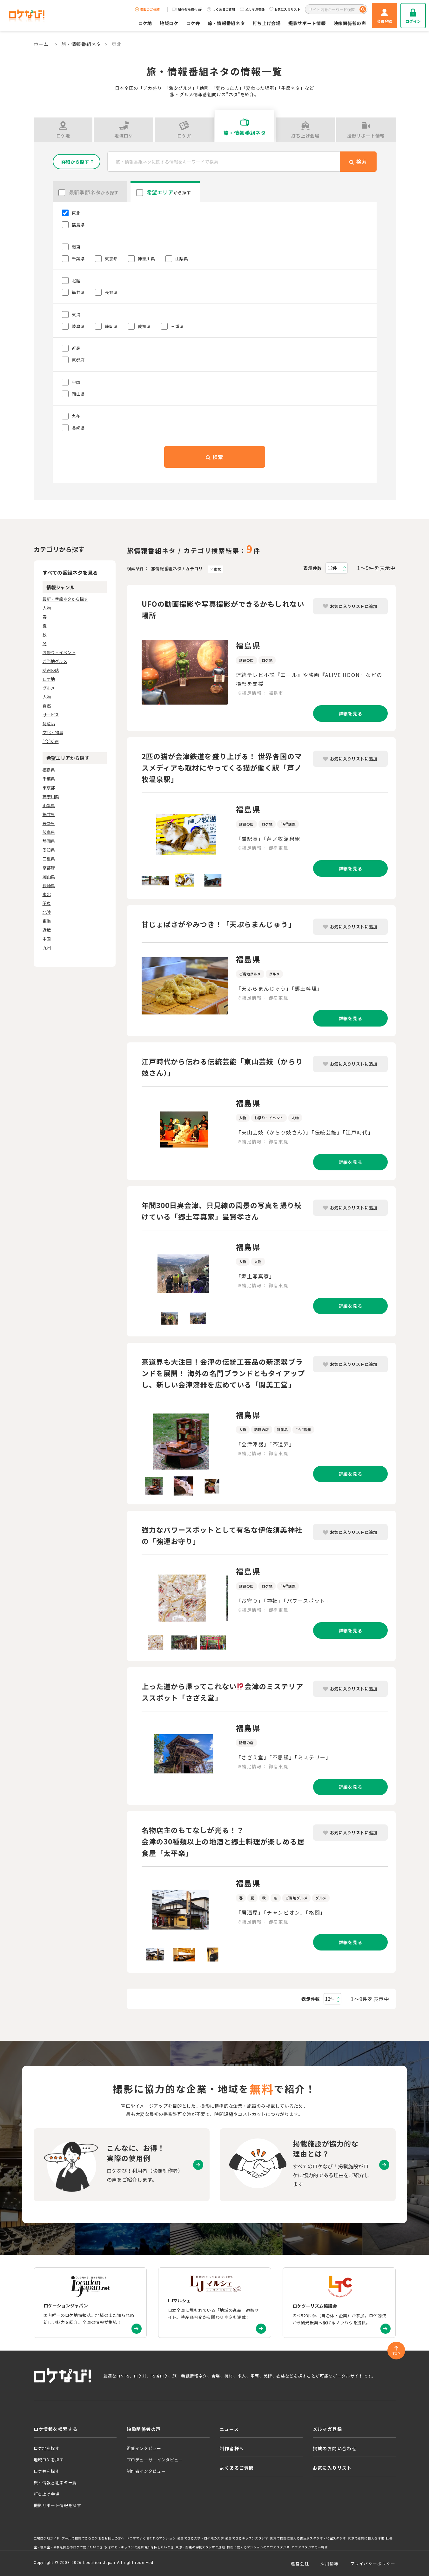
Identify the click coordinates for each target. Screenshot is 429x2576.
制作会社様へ (187, 9)
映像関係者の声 (349, 23)
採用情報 (329, 2563)
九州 (47, 948)
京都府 (49, 868)
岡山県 (49, 876)
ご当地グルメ (55, 661)
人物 (47, 608)
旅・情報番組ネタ (226, 23)
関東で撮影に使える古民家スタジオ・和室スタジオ (308, 2538)
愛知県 (49, 850)
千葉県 (49, 779)
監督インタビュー (144, 2448)
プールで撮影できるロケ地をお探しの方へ (93, 2538)
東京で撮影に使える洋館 (366, 2538)
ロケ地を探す (47, 2448)
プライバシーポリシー (373, 2563)
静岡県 (49, 841)
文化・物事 (53, 732)
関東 (47, 903)
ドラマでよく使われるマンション (151, 2538)
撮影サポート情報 (307, 23)
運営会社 (300, 2563)
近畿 (47, 930)
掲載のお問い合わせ (335, 2448)
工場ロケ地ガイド (47, 2538)
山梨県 (49, 805)
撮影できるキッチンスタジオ (246, 2538)
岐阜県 (49, 832)
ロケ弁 (193, 23)
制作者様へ (232, 2448)
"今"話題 (51, 741)
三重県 (49, 859)
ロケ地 (145, 23)
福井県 (49, 814)
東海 (47, 921)
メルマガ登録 (252, 9)
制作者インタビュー (146, 2471)
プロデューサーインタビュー (155, 2460)
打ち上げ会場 (267, 23)
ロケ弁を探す (47, 2471)
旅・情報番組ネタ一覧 (55, 2482)
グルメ (49, 688)
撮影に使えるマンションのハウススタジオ (258, 2547)
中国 (47, 939)
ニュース (229, 2429)
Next (233, 836)
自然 (47, 706)
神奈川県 (51, 796)
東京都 (49, 788)
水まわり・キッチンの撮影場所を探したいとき (139, 2547)
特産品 (49, 723)
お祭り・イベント (59, 652)
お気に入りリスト (284, 9)
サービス (51, 715)
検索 (214, 457)
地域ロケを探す (49, 2460)
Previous (137, 836)
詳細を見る (350, 713)
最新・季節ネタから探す (65, 599)
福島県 (49, 770)
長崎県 (49, 885)
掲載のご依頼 (147, 9)
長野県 (49, 823)
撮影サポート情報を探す (57, 2505)
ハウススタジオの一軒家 (310, 2547)
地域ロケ (169, 23)
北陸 (47, 912)
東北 (217, 569)
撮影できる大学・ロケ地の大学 (201, 2538)
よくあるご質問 (221, 9)
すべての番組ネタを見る (70, 572)
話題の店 (51, 670)
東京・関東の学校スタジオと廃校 (200, 2547)
